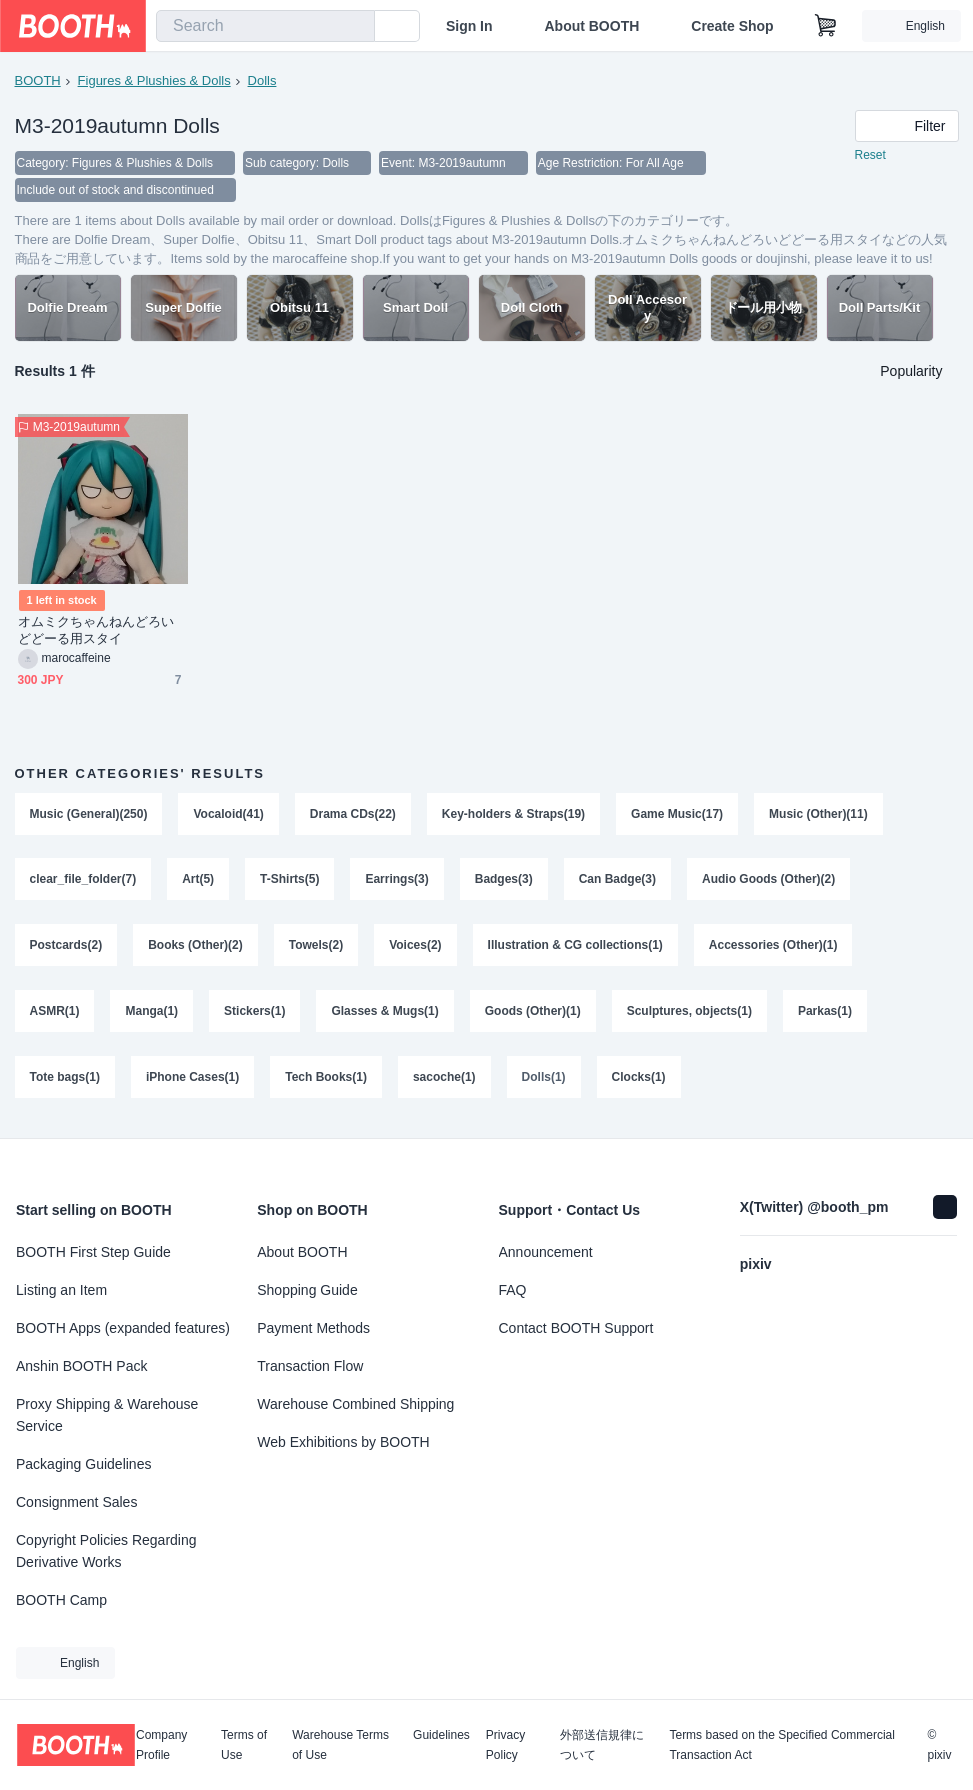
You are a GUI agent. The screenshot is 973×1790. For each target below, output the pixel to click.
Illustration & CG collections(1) (575, 948)
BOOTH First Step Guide (93, 1252)
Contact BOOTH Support (576, 1328)
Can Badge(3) (617, 882)
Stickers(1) (254, 1014)
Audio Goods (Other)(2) (768, 882)
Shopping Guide (307, 1290)
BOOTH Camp (61, 1600)
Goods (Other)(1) (533, 1014)
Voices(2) (415, 948)
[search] (355, 27)
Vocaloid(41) (229, 816)
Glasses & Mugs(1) (385, 1014)
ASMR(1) (55, 1014)
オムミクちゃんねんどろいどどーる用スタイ (96, 632)
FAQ (513, 1290)
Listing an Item (61, 1290)
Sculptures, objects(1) (689, 1014)
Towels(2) (316, 948)
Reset (870, 156)
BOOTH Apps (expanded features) (123, 1328)
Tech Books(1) (326, 1080)
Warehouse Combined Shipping (355, 1404)
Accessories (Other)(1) (773, 948)
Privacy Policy (505, 1745)
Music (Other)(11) (818, 816)
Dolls (262, 80)
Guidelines (441, 1735)
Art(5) (198, 882)
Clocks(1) (639, 1080)
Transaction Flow (310, 1366)
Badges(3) (504, 882)
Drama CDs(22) (353, 816)
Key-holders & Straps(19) (513, 816)
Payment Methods (313, 1328)
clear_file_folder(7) (83, 882)
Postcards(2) (66, 948)
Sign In (469, 26)
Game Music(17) (677, 816)
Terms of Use (244, 1745)
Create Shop (732, 26)
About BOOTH (591, 26)
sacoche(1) (444, 1080)
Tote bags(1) (65, 1080)
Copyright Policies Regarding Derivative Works (106, 1551)
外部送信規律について (602, 1745)
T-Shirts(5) (289, 882)
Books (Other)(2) (195, 948)
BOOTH (38, 80)
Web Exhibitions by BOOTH (343, 1442)
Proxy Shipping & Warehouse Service (107, 1415)
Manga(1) (152, 1014)
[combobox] (265, 26)
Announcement (546, 1252)
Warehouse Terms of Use (340, 1745)
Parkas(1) (825, 1014)
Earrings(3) (397, 882)
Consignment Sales (76, 1502)
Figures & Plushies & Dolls (154, 80)
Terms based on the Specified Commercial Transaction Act (781, 1745)
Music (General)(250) (89, 816)
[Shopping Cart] (826, 26)
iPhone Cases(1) (192, 1080)
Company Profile (161, 1745)
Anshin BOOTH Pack (82, 1366)
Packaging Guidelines (83, 1464)
